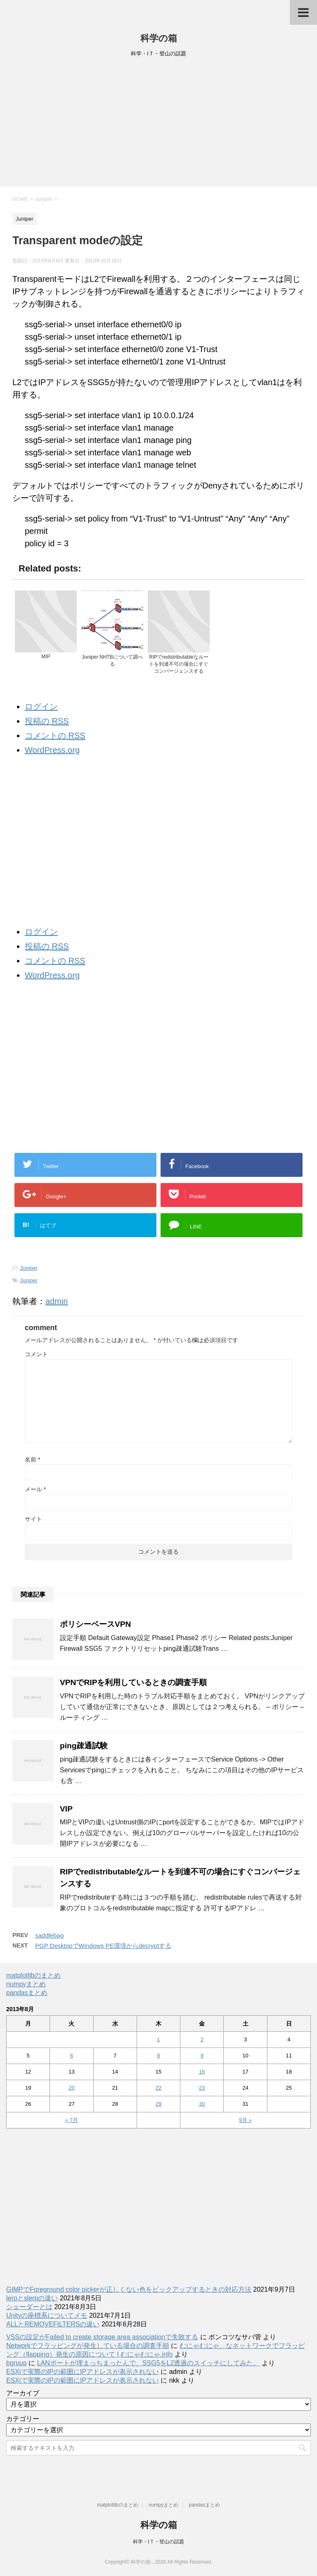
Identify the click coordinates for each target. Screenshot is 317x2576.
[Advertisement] (158, 125)
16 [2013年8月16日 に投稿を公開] (202, 2072)
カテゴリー (22, 2418)
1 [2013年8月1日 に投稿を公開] (158, 2039)
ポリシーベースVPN (95, 1624)
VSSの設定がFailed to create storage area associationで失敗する (102, 2336)
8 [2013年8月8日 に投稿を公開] (158, 2055)
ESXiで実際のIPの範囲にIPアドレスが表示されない (82, 2371)
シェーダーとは (29, 2306)
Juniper (29, 1268)
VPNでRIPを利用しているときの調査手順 (133, 1682)
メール (35, 1489)
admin (56, 1301)
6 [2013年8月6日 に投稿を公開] (71, 2055)
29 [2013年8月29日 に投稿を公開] (158, 2104)
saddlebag (49, 1935)
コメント (36, 1354)
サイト (33, 1519)
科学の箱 (158, 38)
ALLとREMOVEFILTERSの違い (52, 2324)
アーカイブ (22, 2393)
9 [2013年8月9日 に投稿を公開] (202, 2055)
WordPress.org (52, 750)
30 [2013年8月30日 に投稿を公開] (202, 2104)
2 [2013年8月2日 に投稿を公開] (202, 2039)
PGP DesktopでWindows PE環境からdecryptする (103, 1945)
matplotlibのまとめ (33, 1975)
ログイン (41, 706)
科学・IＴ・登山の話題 (158, 2542)
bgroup (16, 2362)
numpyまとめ (26, 1984)
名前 (32, 1459)
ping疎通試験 (84, 1745)
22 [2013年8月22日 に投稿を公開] (158, 2088)
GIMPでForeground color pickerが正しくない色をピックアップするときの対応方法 (128, 2289)
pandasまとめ (27, 1992)
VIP (66, 1809)
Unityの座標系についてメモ (46, 2315)
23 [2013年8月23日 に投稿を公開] (202, 2088)
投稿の (47, 721)
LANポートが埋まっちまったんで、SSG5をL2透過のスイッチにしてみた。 (148, 2362)
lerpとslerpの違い (32, 2298)
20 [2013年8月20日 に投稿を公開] (71, 2088)
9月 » (245, 2120)
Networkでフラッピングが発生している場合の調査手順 (87, 2345)
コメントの (55, 735)
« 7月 (71, 2120)
